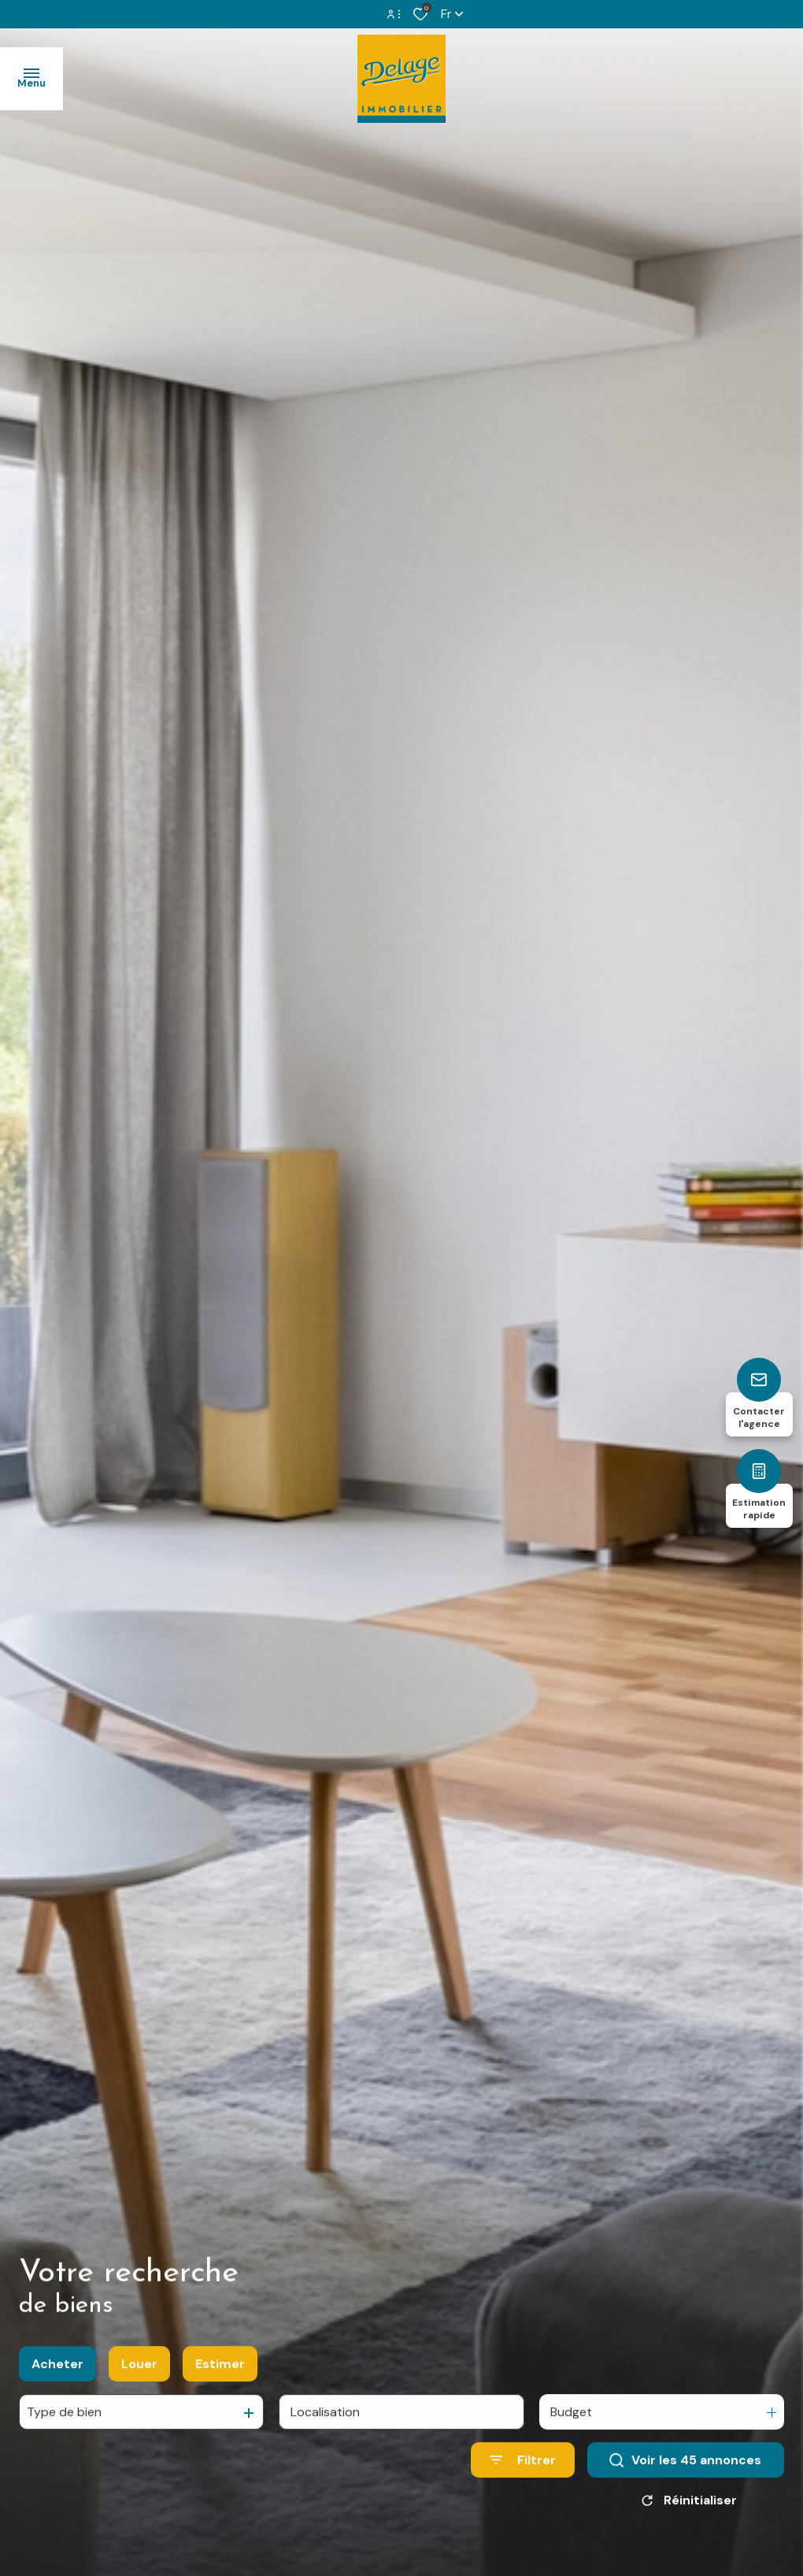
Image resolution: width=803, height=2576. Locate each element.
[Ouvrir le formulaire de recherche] (523, 2473)
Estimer (220, 2376)
